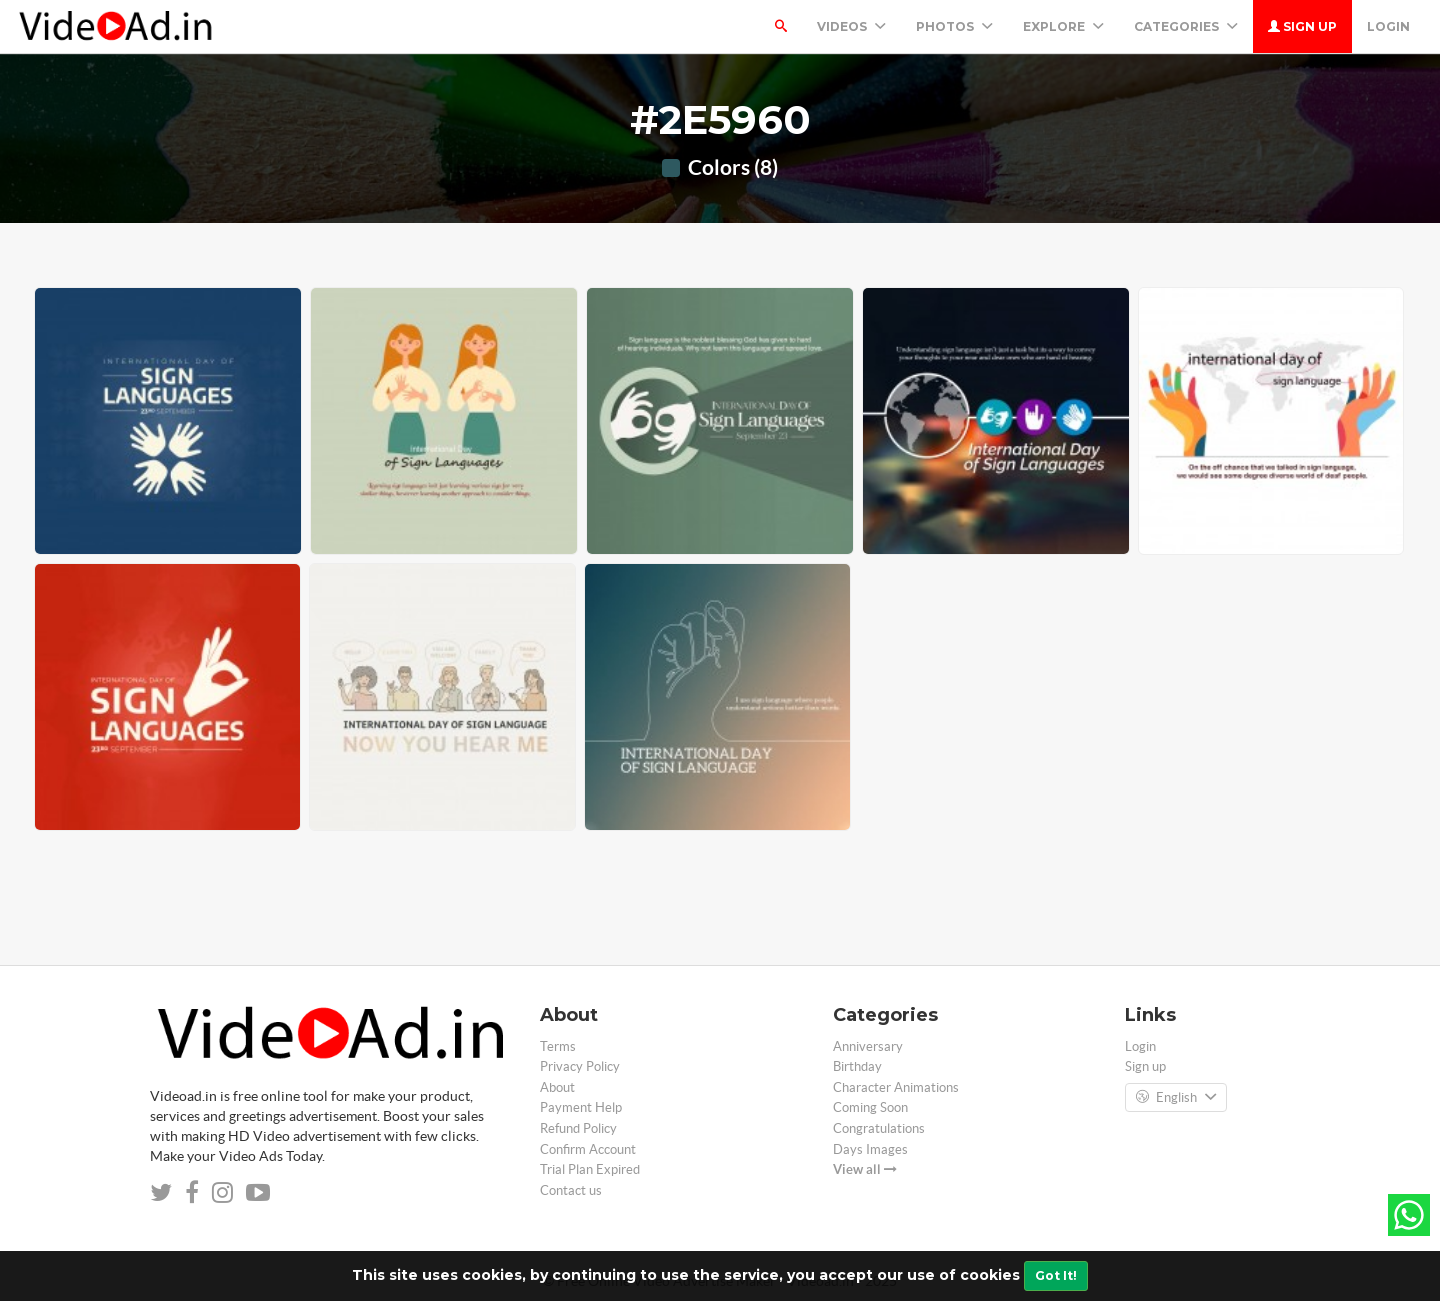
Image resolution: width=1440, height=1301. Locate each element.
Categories (1186, 26)
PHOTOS (954, 26)
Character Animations (896, 1087)
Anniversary (868, 1046)
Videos (851, 26)
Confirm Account (588, 1149)
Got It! (1056, 1275)
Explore (1063, 26)
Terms (558, 1046)
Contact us (571, 1190)
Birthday (857, 1066)
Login (1388, 26)
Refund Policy (578, 1128)
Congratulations (879, 1128)
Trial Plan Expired (590, 1169)
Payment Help (581, 1107)
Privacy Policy (580, 1066)
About (557, 1087)
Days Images (870, 1149)
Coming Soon (870, 1107)
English (1176, 1098)
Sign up (1302, 26)
